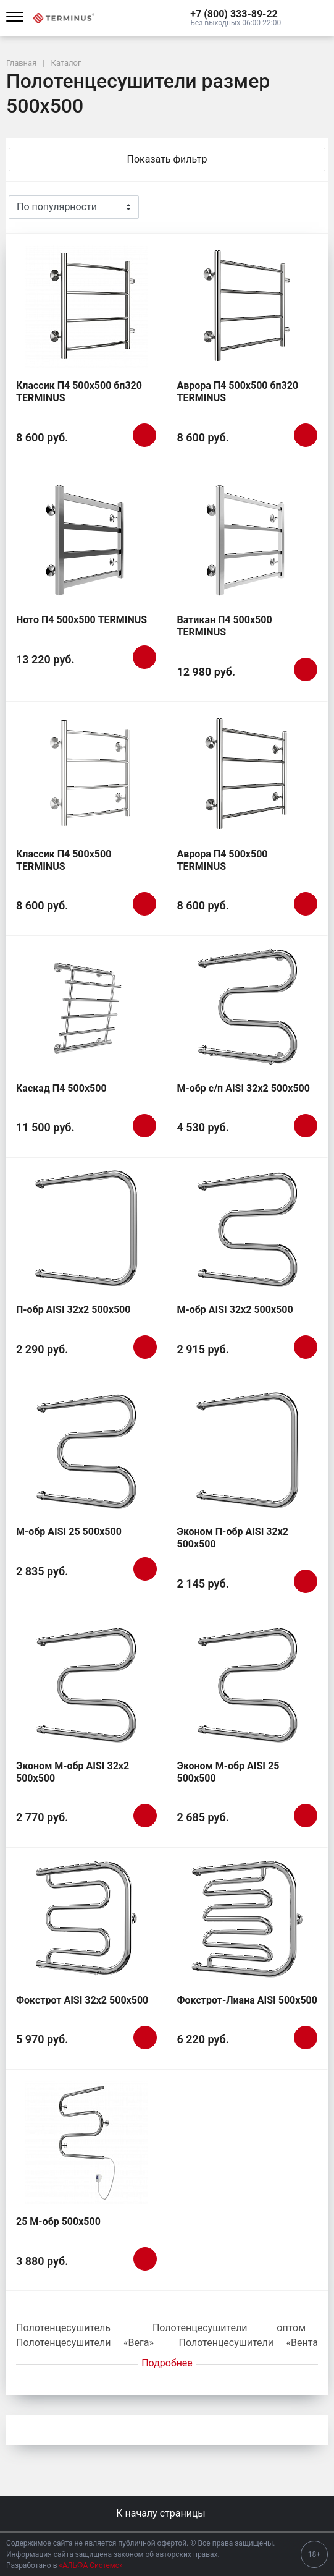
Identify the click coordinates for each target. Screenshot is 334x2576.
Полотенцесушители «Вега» (85, 2343)
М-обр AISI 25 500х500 (69, 1531)
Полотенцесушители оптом (229, 2328)
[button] (235, 14)
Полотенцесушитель (63, 2328)
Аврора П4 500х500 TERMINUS (222, 860)
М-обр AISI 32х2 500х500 (235, 1310)
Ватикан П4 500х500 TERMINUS (224, 626)
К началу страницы (166, 2513)
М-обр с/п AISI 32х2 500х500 (243, 1088)
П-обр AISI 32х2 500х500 (73, 1310)
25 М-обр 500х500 (58, 2221)
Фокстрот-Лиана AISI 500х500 (247, 2000)
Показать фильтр (167, 159)
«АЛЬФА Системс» (91, 2565)
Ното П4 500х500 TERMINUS (81, 620)
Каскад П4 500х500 (61, 1088)
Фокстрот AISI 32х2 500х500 (82, 2000)
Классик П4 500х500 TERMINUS (63, 860)
